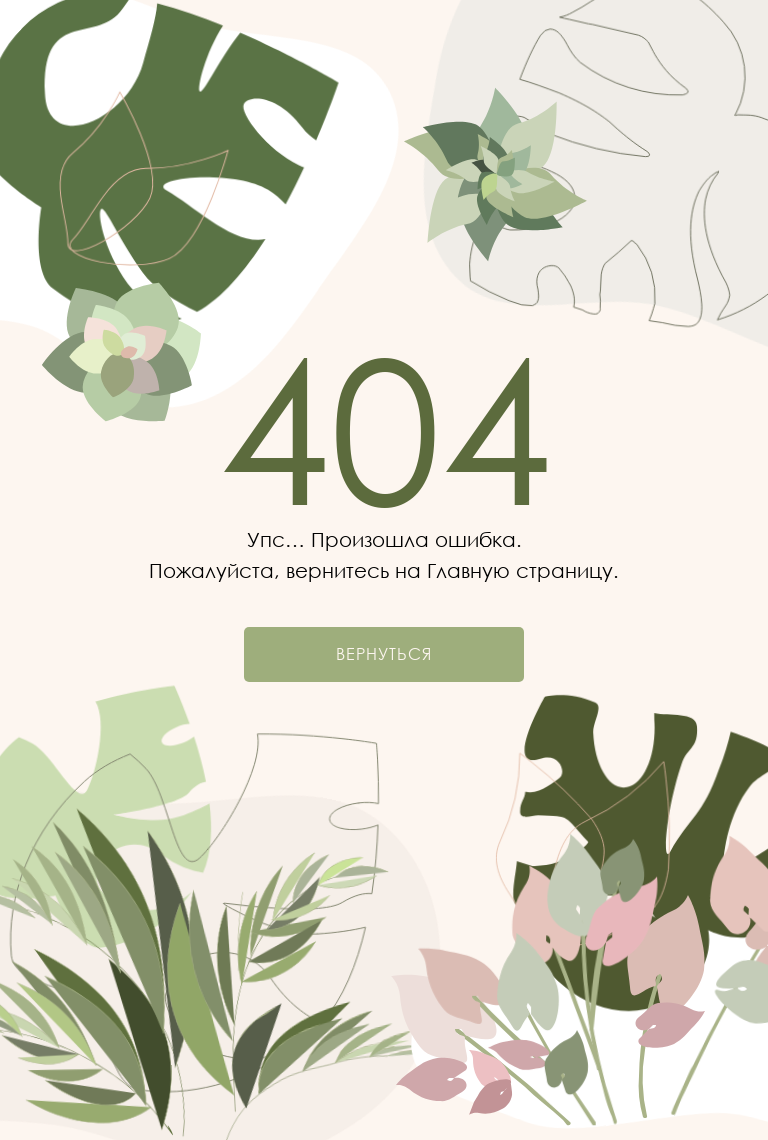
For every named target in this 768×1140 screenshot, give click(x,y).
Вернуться (384, 654)
